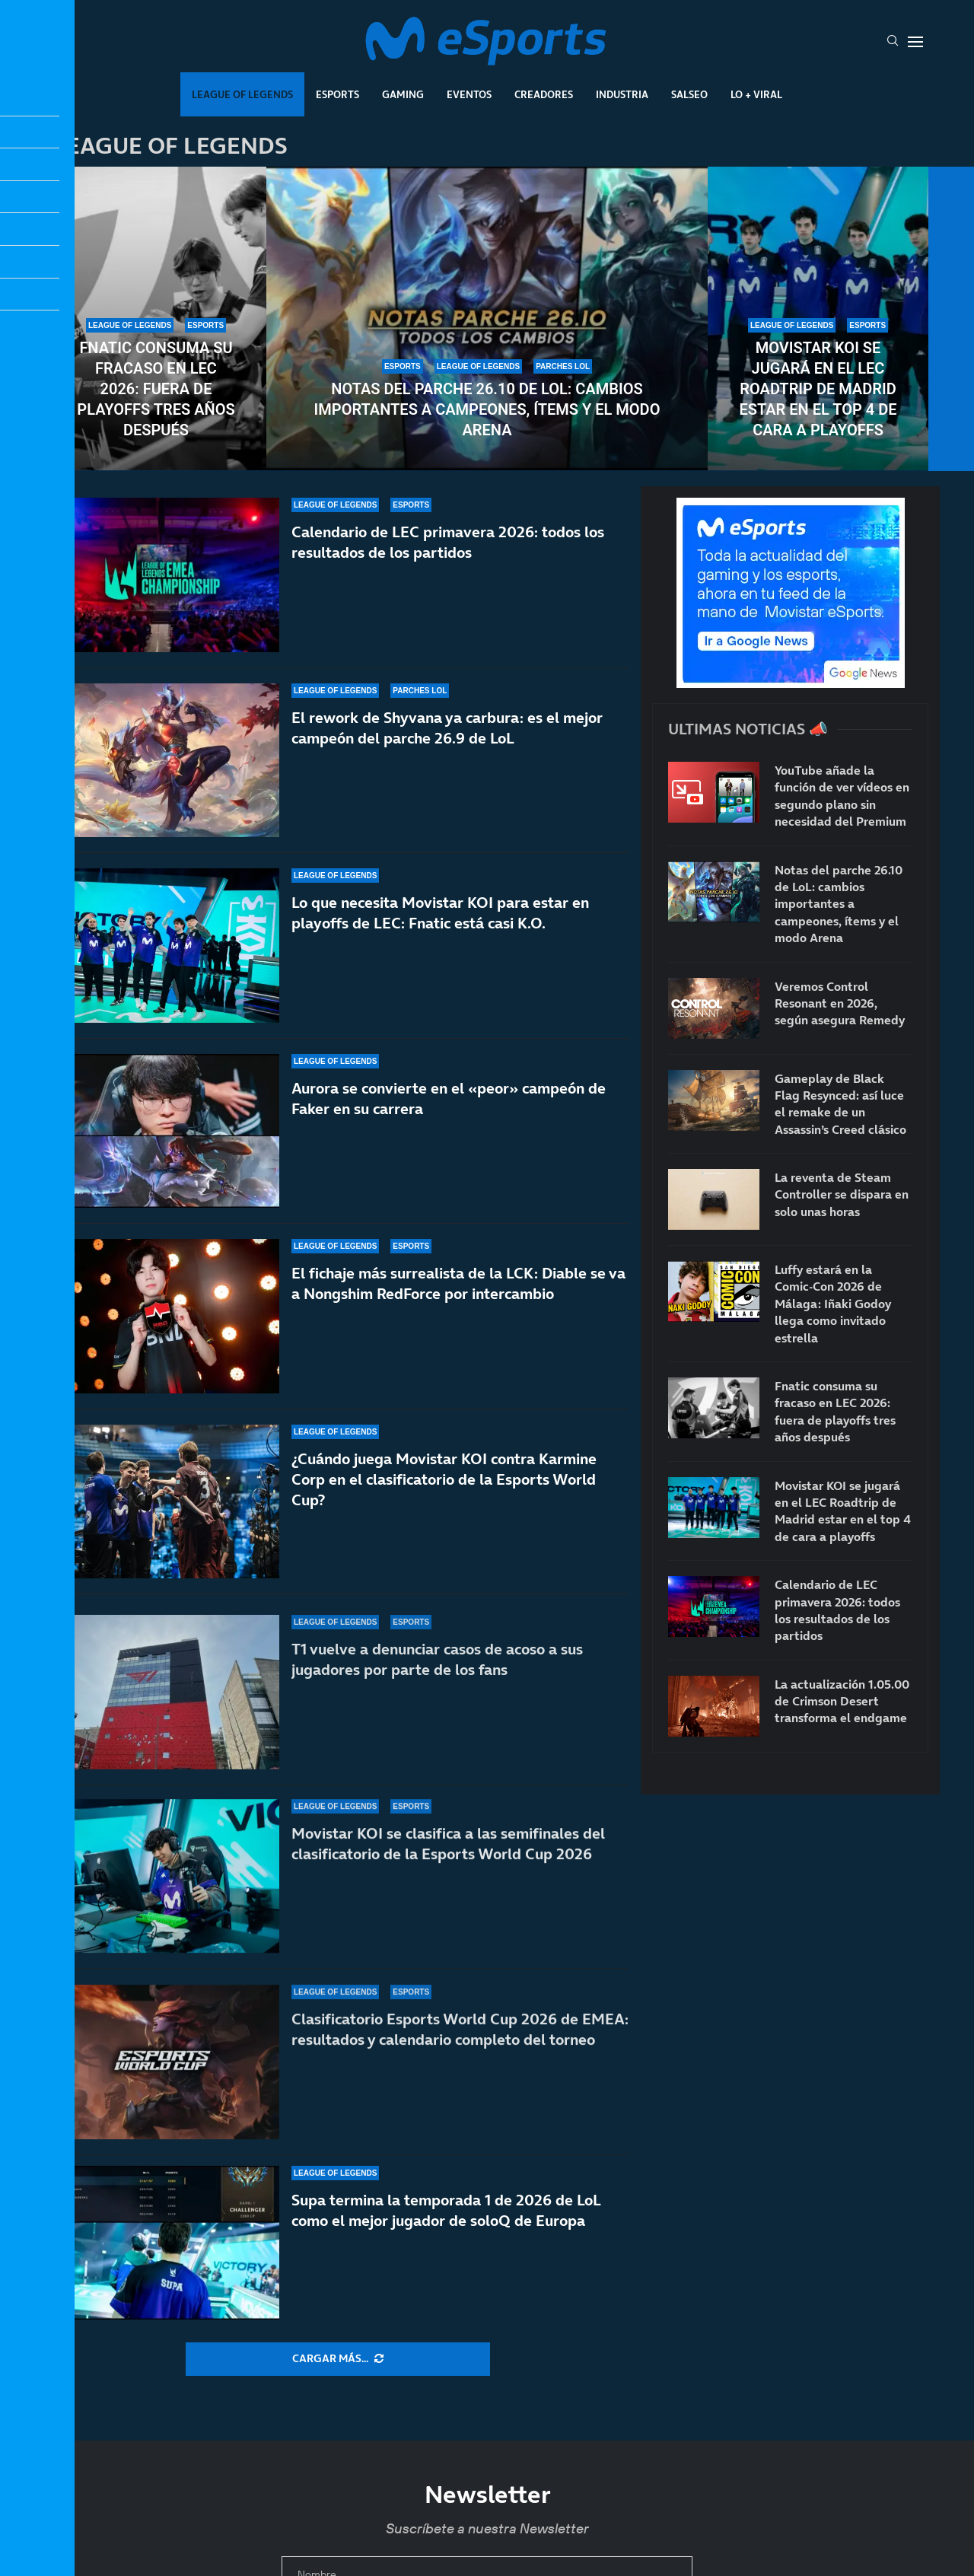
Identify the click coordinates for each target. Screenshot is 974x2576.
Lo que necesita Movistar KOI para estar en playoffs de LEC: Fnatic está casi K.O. (440, 913)
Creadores (543, 94)
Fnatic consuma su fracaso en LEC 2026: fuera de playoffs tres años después (155, 389)
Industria (622, 94)
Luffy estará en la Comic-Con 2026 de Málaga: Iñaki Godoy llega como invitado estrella (833, 1303)
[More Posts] (338, 2359)
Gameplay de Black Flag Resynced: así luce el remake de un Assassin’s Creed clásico (840, 1104)
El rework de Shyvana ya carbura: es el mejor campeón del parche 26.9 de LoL (447, 728)
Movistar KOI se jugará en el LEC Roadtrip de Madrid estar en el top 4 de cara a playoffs (817, 389)
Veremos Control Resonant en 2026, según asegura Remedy (840, 1003)
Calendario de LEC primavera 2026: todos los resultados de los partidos (447, 542)
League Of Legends (242, 94)
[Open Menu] (915, 41)
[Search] (892, 42)
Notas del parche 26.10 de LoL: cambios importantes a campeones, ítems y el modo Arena (487, 409)
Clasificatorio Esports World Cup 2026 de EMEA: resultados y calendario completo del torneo (460, 2034)
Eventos (469, 94)
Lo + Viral (756, 94)
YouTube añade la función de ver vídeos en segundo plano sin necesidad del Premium (842, 795)
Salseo (689, 94)
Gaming (403, 94)
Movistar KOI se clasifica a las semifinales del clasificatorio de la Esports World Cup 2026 (448, 1869)
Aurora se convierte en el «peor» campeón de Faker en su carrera (448, 1109)
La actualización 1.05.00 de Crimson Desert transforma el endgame (842, 1701)
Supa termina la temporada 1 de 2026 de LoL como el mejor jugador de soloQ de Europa (446, 2210)
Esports (337, 94)
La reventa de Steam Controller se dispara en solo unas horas (842, 1194)
